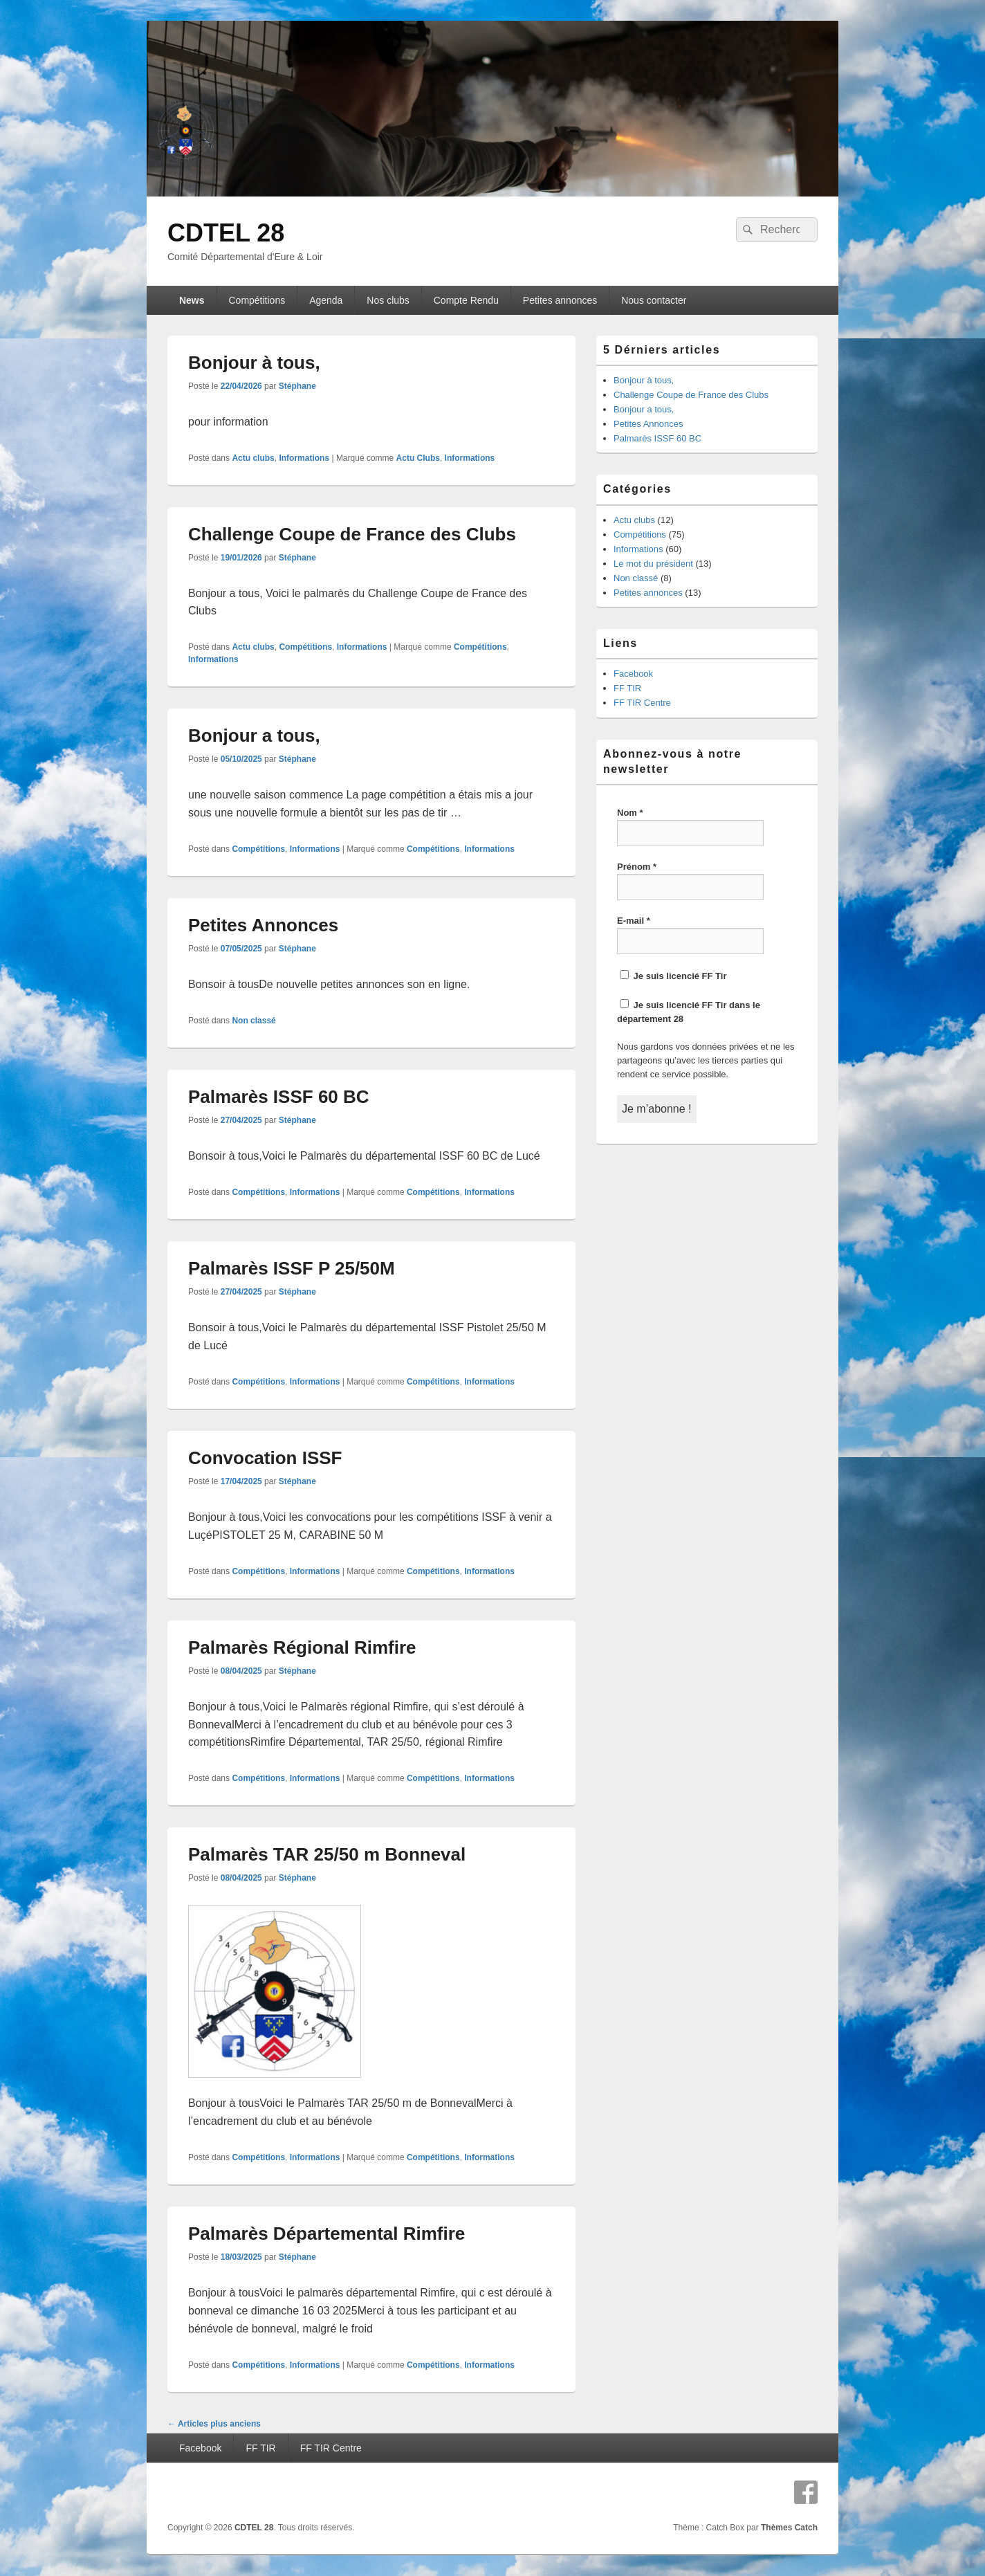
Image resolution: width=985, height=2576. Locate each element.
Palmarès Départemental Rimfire (326, 2233)
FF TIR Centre (642, 702)
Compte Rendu (466, 300)
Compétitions (256, 300)
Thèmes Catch (789, 2527)
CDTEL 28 (225, 233)
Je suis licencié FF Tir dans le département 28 (688, 1011)
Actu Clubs (418, 458)
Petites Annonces (263, 925)
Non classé (253, 1020)
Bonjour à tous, (254, 362)
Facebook (633, 673)
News (192, 300)
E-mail (633, 920)
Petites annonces (560, 300)
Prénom (636, 866)
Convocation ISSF (265, 1457)
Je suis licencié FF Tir (673, 975)
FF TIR (627, 688)
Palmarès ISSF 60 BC (278, 1096)
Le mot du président (653, 563)
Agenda (325, 300)
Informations (304, 458)
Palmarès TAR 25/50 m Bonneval (327, 1854)
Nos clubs (388, 300)
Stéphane (297, 386)
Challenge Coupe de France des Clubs (352, 534)
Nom (630, 812)
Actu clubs (253, 458)
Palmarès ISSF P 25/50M (291, 1268)
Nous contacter (653, 300)
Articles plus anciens (214, 2424)
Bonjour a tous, (254, 735)
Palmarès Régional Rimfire (302, 1647)
